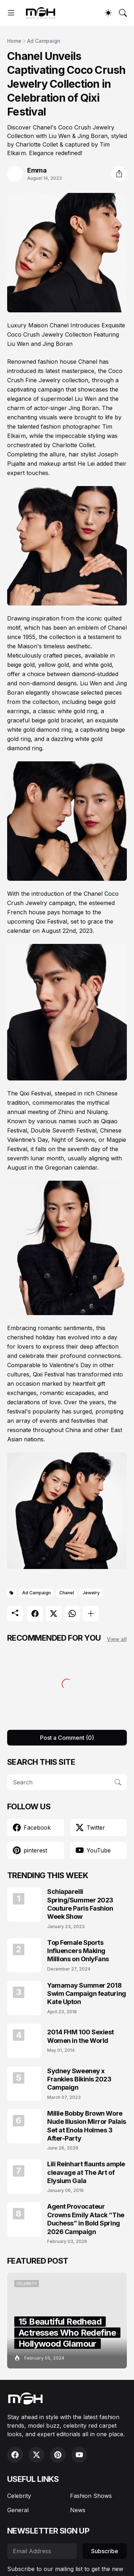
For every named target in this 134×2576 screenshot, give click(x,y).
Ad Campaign (43, 41)
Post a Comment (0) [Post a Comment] (67, 1737)
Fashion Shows (91, 2495)
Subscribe (104, 2551)
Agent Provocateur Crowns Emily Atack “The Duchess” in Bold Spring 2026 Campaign (85, 2219)
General (18, 2510)
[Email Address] (42, 2551)
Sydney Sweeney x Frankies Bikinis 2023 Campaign (79, 2079)
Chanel (66, 1592)
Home (14, 41)
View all (117, 1639)
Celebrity (19, 2495)
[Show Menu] (11, 13)
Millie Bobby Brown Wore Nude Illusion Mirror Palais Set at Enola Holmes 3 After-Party (86, 2126)
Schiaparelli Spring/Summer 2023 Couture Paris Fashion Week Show (80, 1904)
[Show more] (91, 1613)
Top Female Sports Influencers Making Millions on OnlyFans (78, 1951)
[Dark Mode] (108, 13)
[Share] (119, 174)
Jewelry (91, 1592)
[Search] (123, 13)
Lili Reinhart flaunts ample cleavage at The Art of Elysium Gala (86, 2172)
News (77, 2510)
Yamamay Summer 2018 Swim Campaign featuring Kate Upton (86, 1994)
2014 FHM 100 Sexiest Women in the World (80, 2036)
